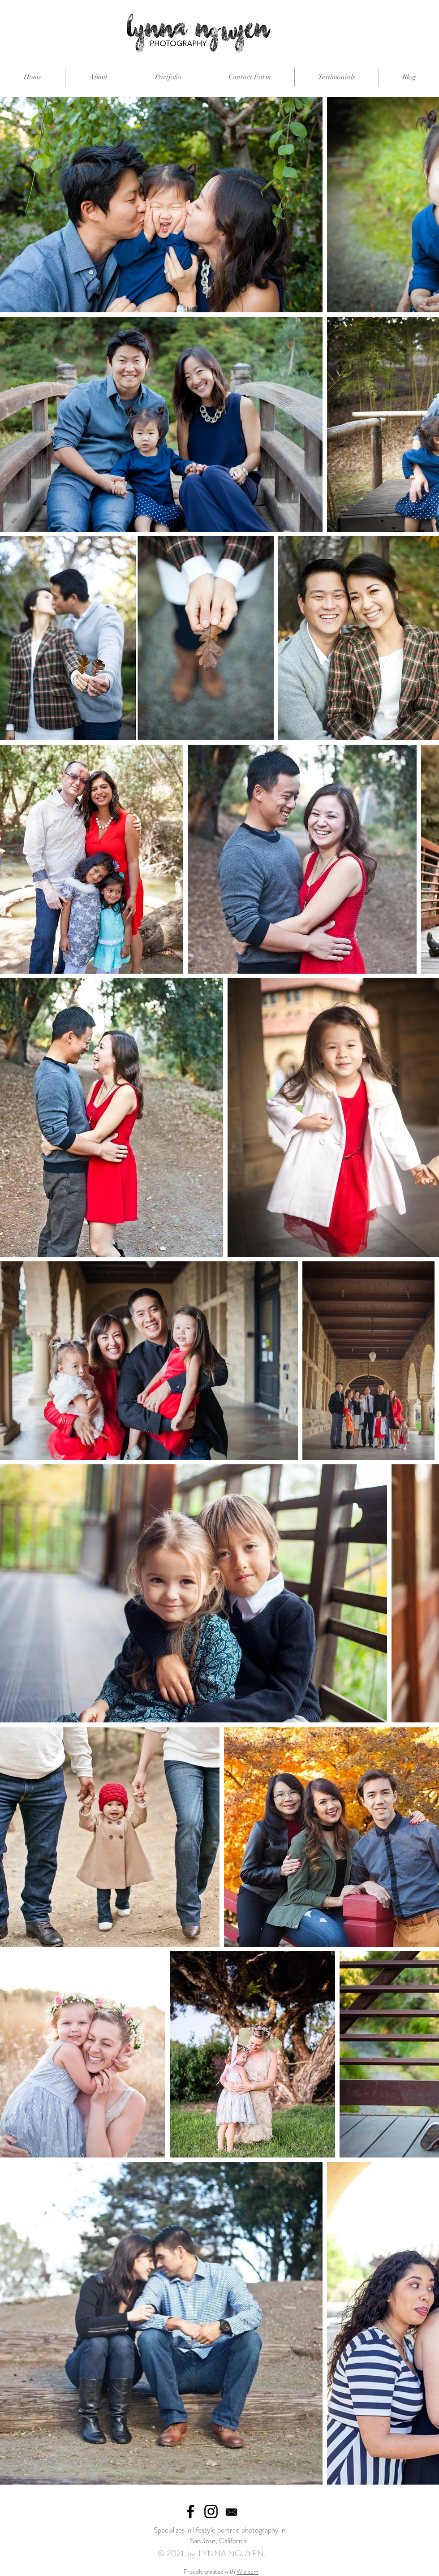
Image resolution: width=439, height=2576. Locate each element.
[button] (168, 77)
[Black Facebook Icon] (190, 2511)
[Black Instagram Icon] (211, 2511)
